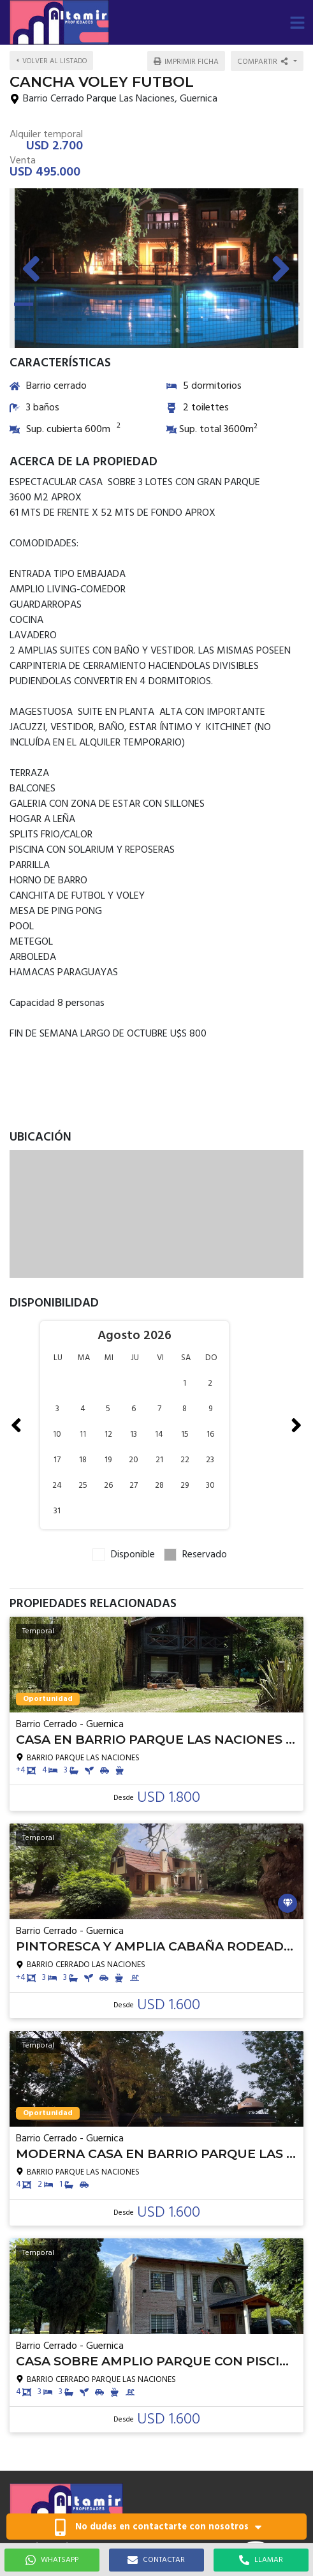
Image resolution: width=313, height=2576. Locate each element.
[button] (297, 22)
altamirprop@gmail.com (56, 2439)
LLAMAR (261, 2560)
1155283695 (38, 2425)
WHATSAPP (51, 2560)
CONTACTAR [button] (156, 2560)
